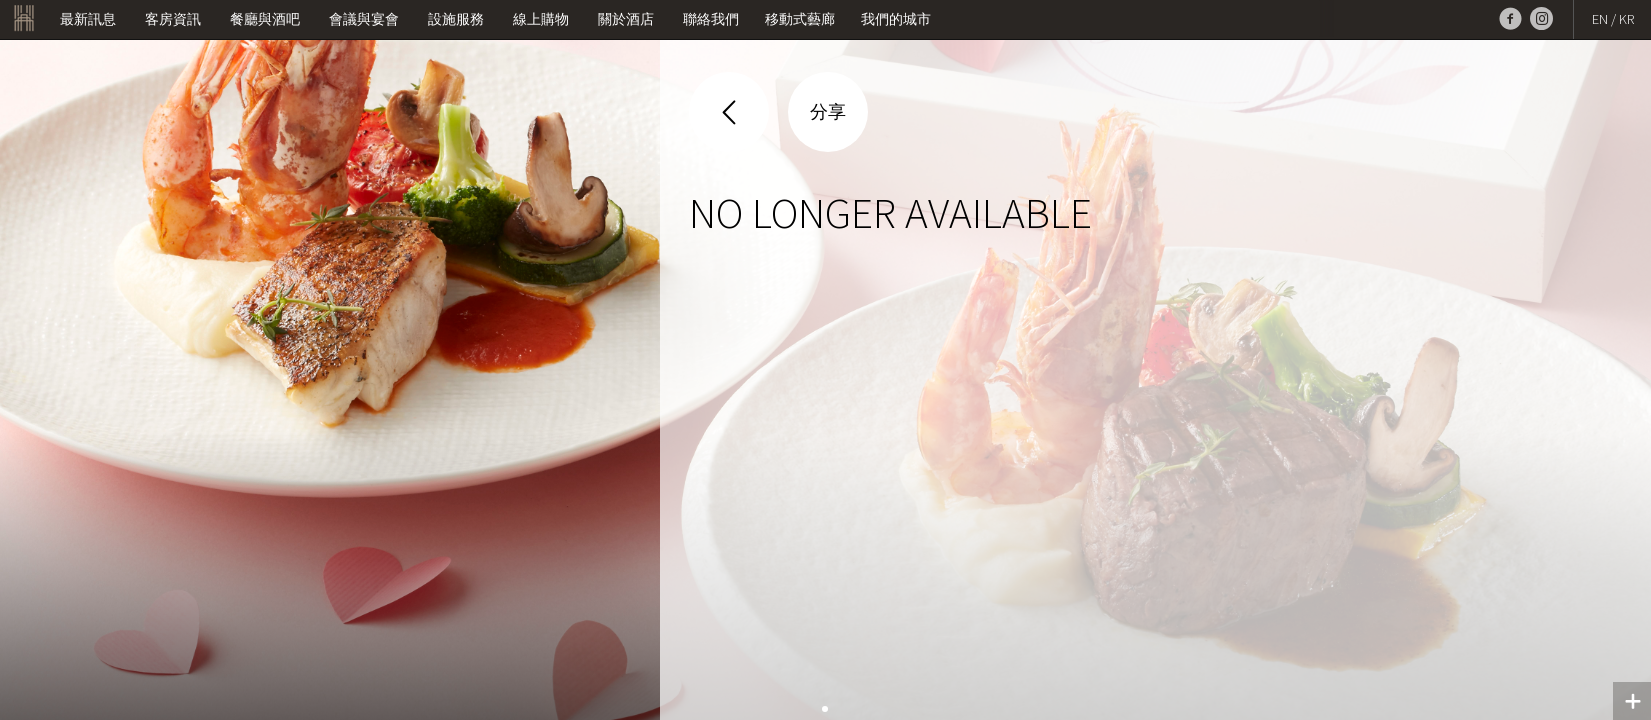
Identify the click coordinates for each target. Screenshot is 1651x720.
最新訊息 (88, 19)
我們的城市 (896, 19)
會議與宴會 (364, 19)
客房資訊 (173, 19)
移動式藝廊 (800, 19)
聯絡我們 (711, 19)
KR (1626, 19)
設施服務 (456, 19)
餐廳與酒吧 (265, 19)
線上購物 (541, 19)
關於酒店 (626, 19)
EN (1600, 19)
